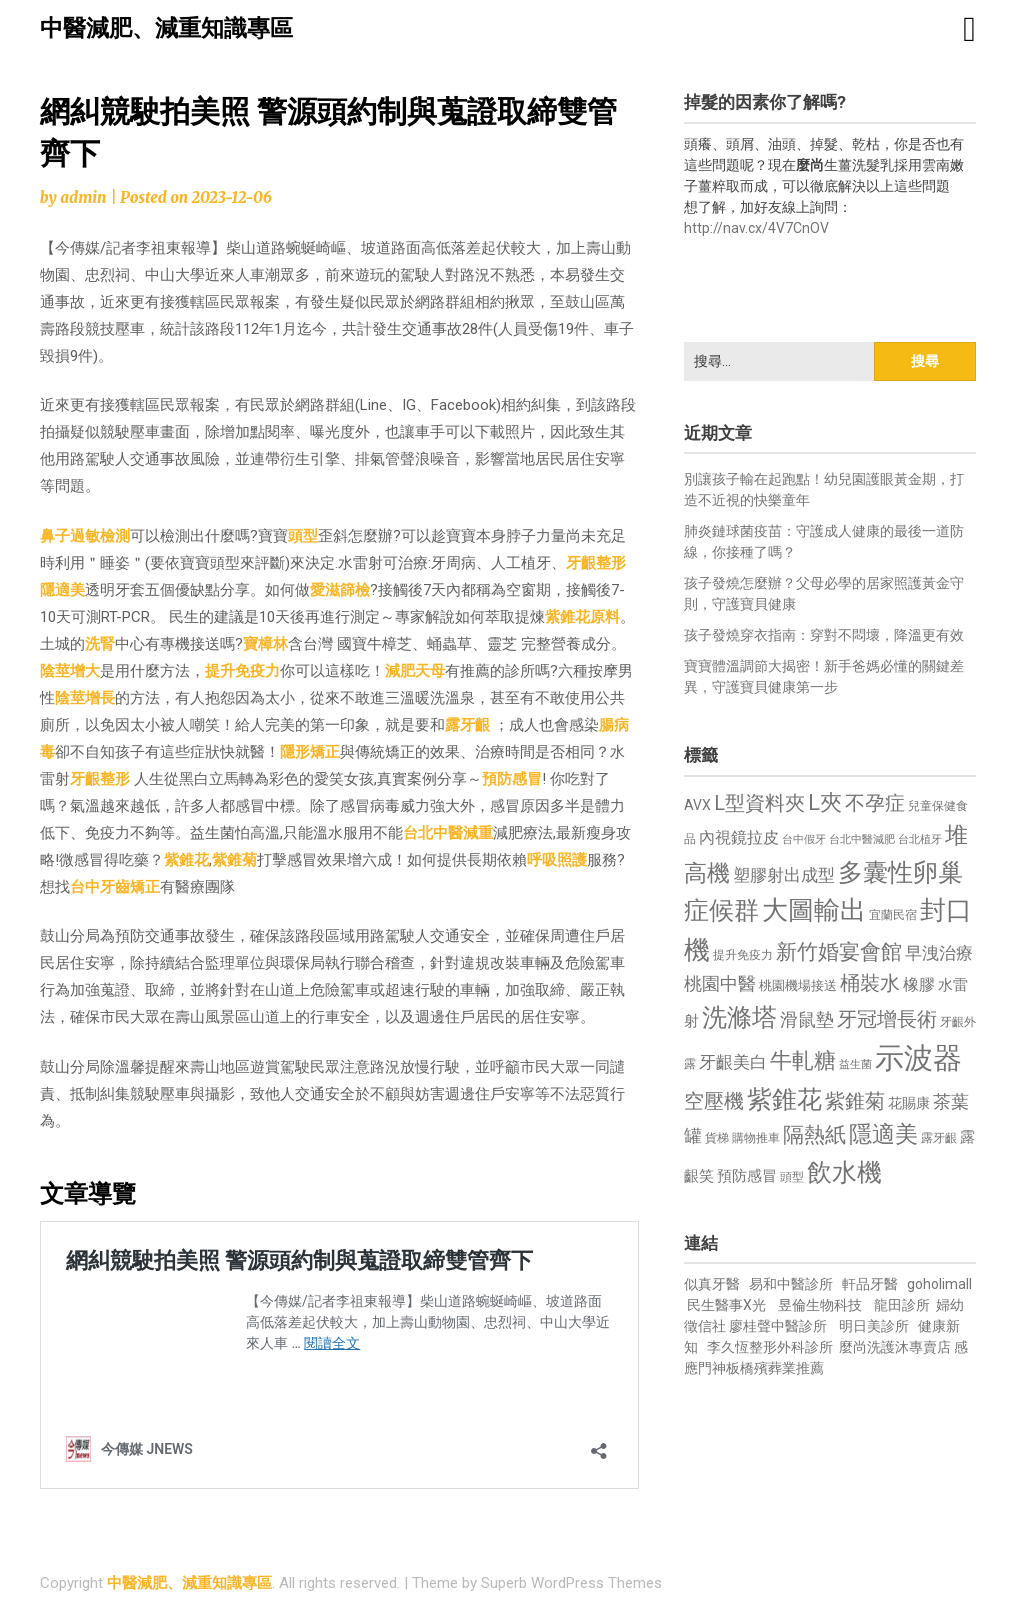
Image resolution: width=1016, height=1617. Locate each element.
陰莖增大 (70, 671)
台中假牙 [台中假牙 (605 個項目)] (804, 839)
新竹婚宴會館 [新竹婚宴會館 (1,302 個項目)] (839, 952)
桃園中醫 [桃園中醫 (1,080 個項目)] (720, 983)
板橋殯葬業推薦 (775, 1368)
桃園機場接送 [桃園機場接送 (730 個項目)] (798, 985)
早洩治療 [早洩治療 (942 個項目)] (939, 953)
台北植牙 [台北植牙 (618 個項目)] (920, 839)
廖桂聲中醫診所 (778, 1326)
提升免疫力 (242, 671)
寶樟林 (265, 644)
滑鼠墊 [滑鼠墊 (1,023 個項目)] (807, 1020)
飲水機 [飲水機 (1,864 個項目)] (844, 1172)
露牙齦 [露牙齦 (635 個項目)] (939, 1138)
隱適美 (62, 590)
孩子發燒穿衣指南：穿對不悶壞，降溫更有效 (824, 635)
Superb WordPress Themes (571, 1583)
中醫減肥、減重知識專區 (166, 28)
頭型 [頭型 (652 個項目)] (792, 1177)
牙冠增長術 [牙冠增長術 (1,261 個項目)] (887, 1019)
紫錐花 (186, 860)
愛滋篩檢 (340, 590)
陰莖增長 (85, 698)
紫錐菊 (234, 860)
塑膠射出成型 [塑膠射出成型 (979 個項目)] (784, 875)
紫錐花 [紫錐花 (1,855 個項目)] (784, 1099)
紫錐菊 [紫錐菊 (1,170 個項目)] (855, 1101)
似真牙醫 (712, 1284)
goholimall (939, 1284)
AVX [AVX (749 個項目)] (697, 805)
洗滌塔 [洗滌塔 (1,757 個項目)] (739, 1017)
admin (83, 197)
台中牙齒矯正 (115, 887)
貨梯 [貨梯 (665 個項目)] (717, 1138)
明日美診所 (872, 1326)
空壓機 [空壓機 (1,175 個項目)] (714, 1101)
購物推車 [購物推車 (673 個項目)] (756, 1137)
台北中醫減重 (448, 833)
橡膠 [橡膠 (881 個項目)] (919, 984)
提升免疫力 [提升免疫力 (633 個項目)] (743, 955)
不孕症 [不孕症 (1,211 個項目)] (875, 803)
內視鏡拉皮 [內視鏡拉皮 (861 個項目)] (739, 837)
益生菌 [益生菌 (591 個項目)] (855, 1064)
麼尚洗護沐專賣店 (896, 1347)
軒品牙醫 (870, 1284)
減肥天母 (415, 671)
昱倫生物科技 (820, 1305)
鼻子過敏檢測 (85, 536)
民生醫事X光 (726, 1305)
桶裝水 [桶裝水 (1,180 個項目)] (870, 983)
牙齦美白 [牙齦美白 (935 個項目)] (733, 1062)
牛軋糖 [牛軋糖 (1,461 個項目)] (803, 1060)
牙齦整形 (596, 563)
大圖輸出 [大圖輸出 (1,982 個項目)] (814, 910)
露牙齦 (467, 725)
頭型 (303, 536)
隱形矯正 (310, 752)
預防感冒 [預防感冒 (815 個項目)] (747, 1176)
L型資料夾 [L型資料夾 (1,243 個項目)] (759, 803)
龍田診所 (902, 1305)
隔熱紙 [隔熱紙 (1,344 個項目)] (814, 1134)
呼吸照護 (557, 860)
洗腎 (100, 644)
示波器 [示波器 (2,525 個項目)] (918, 1058)
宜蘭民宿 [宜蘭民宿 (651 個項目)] (893, 915)
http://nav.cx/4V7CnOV (756, 228)
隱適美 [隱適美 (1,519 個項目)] (883, 1134)
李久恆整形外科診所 (771, 1347)
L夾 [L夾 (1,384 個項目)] (825, 802)
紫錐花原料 (582, 617)
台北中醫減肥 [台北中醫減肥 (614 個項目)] (862, 839)
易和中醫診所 (791, 1284)
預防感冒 (512, 779)
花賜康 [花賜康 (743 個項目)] (909, 1103)
